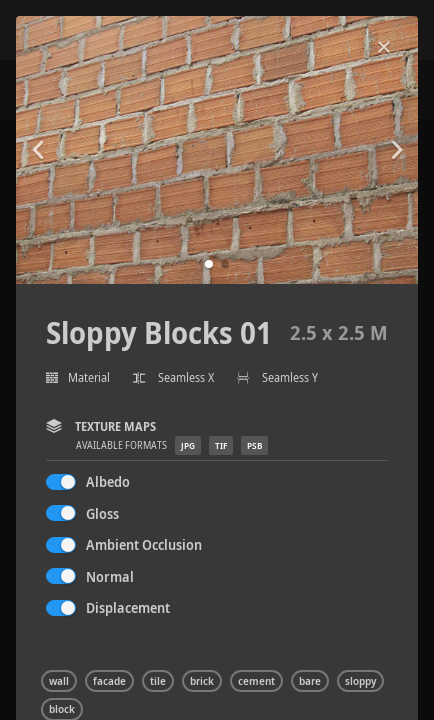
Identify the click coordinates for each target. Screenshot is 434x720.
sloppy (360, 681)
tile (158, 681)
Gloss (102, 513)
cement (256, 681)
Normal (110, 576)
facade (109, 681)
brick (202, 681)
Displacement (128, 607)
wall (59, 681)
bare (310, 681)
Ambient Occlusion (144, 544)
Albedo (108, 481)
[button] (209, 264)
